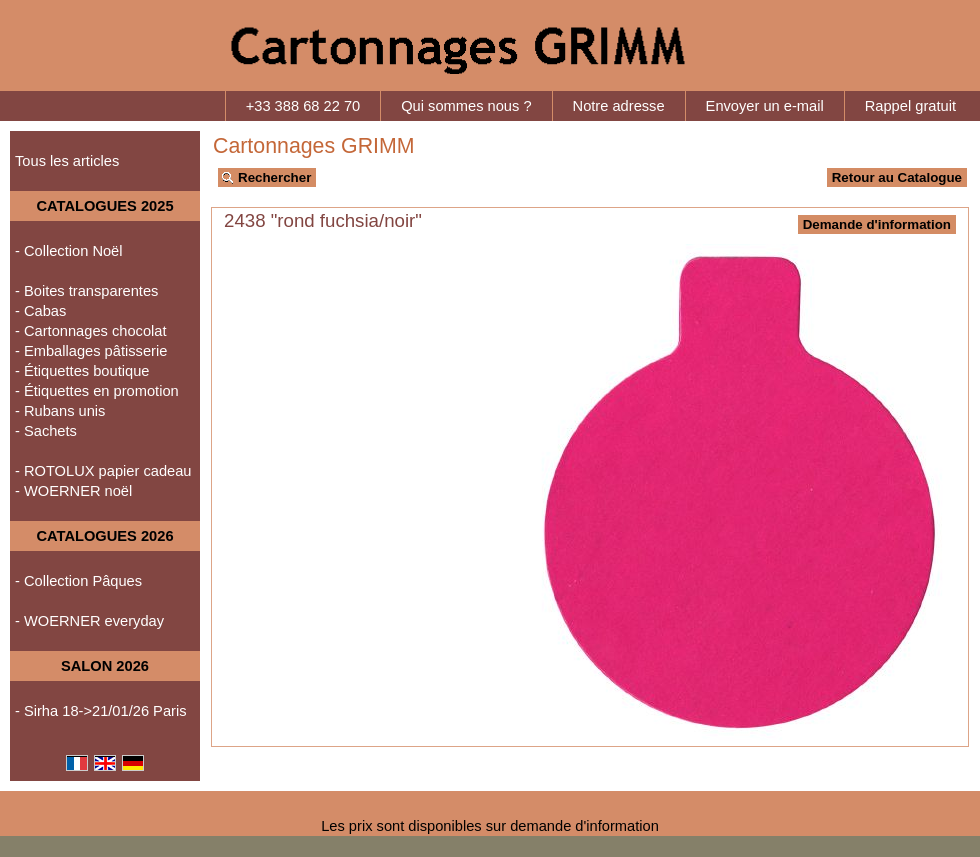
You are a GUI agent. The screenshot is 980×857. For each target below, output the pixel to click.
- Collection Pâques (78, 581)
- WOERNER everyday (89, 621)
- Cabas (40, 311)
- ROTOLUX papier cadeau (103, 471)
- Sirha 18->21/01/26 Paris (101, 711)
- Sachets (46, 431)
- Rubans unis (60, 411)
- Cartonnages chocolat (91, 331)
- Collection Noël (69, 251)
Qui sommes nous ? (466, 106)
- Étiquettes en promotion (97, 391)
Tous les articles (67, 161)
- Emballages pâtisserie (91, 351)
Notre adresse (619, 106)
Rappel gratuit (910, 106)
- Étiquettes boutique (82, 371)
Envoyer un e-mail (765, 106)
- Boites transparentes (86, 291)
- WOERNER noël (73, 491)
